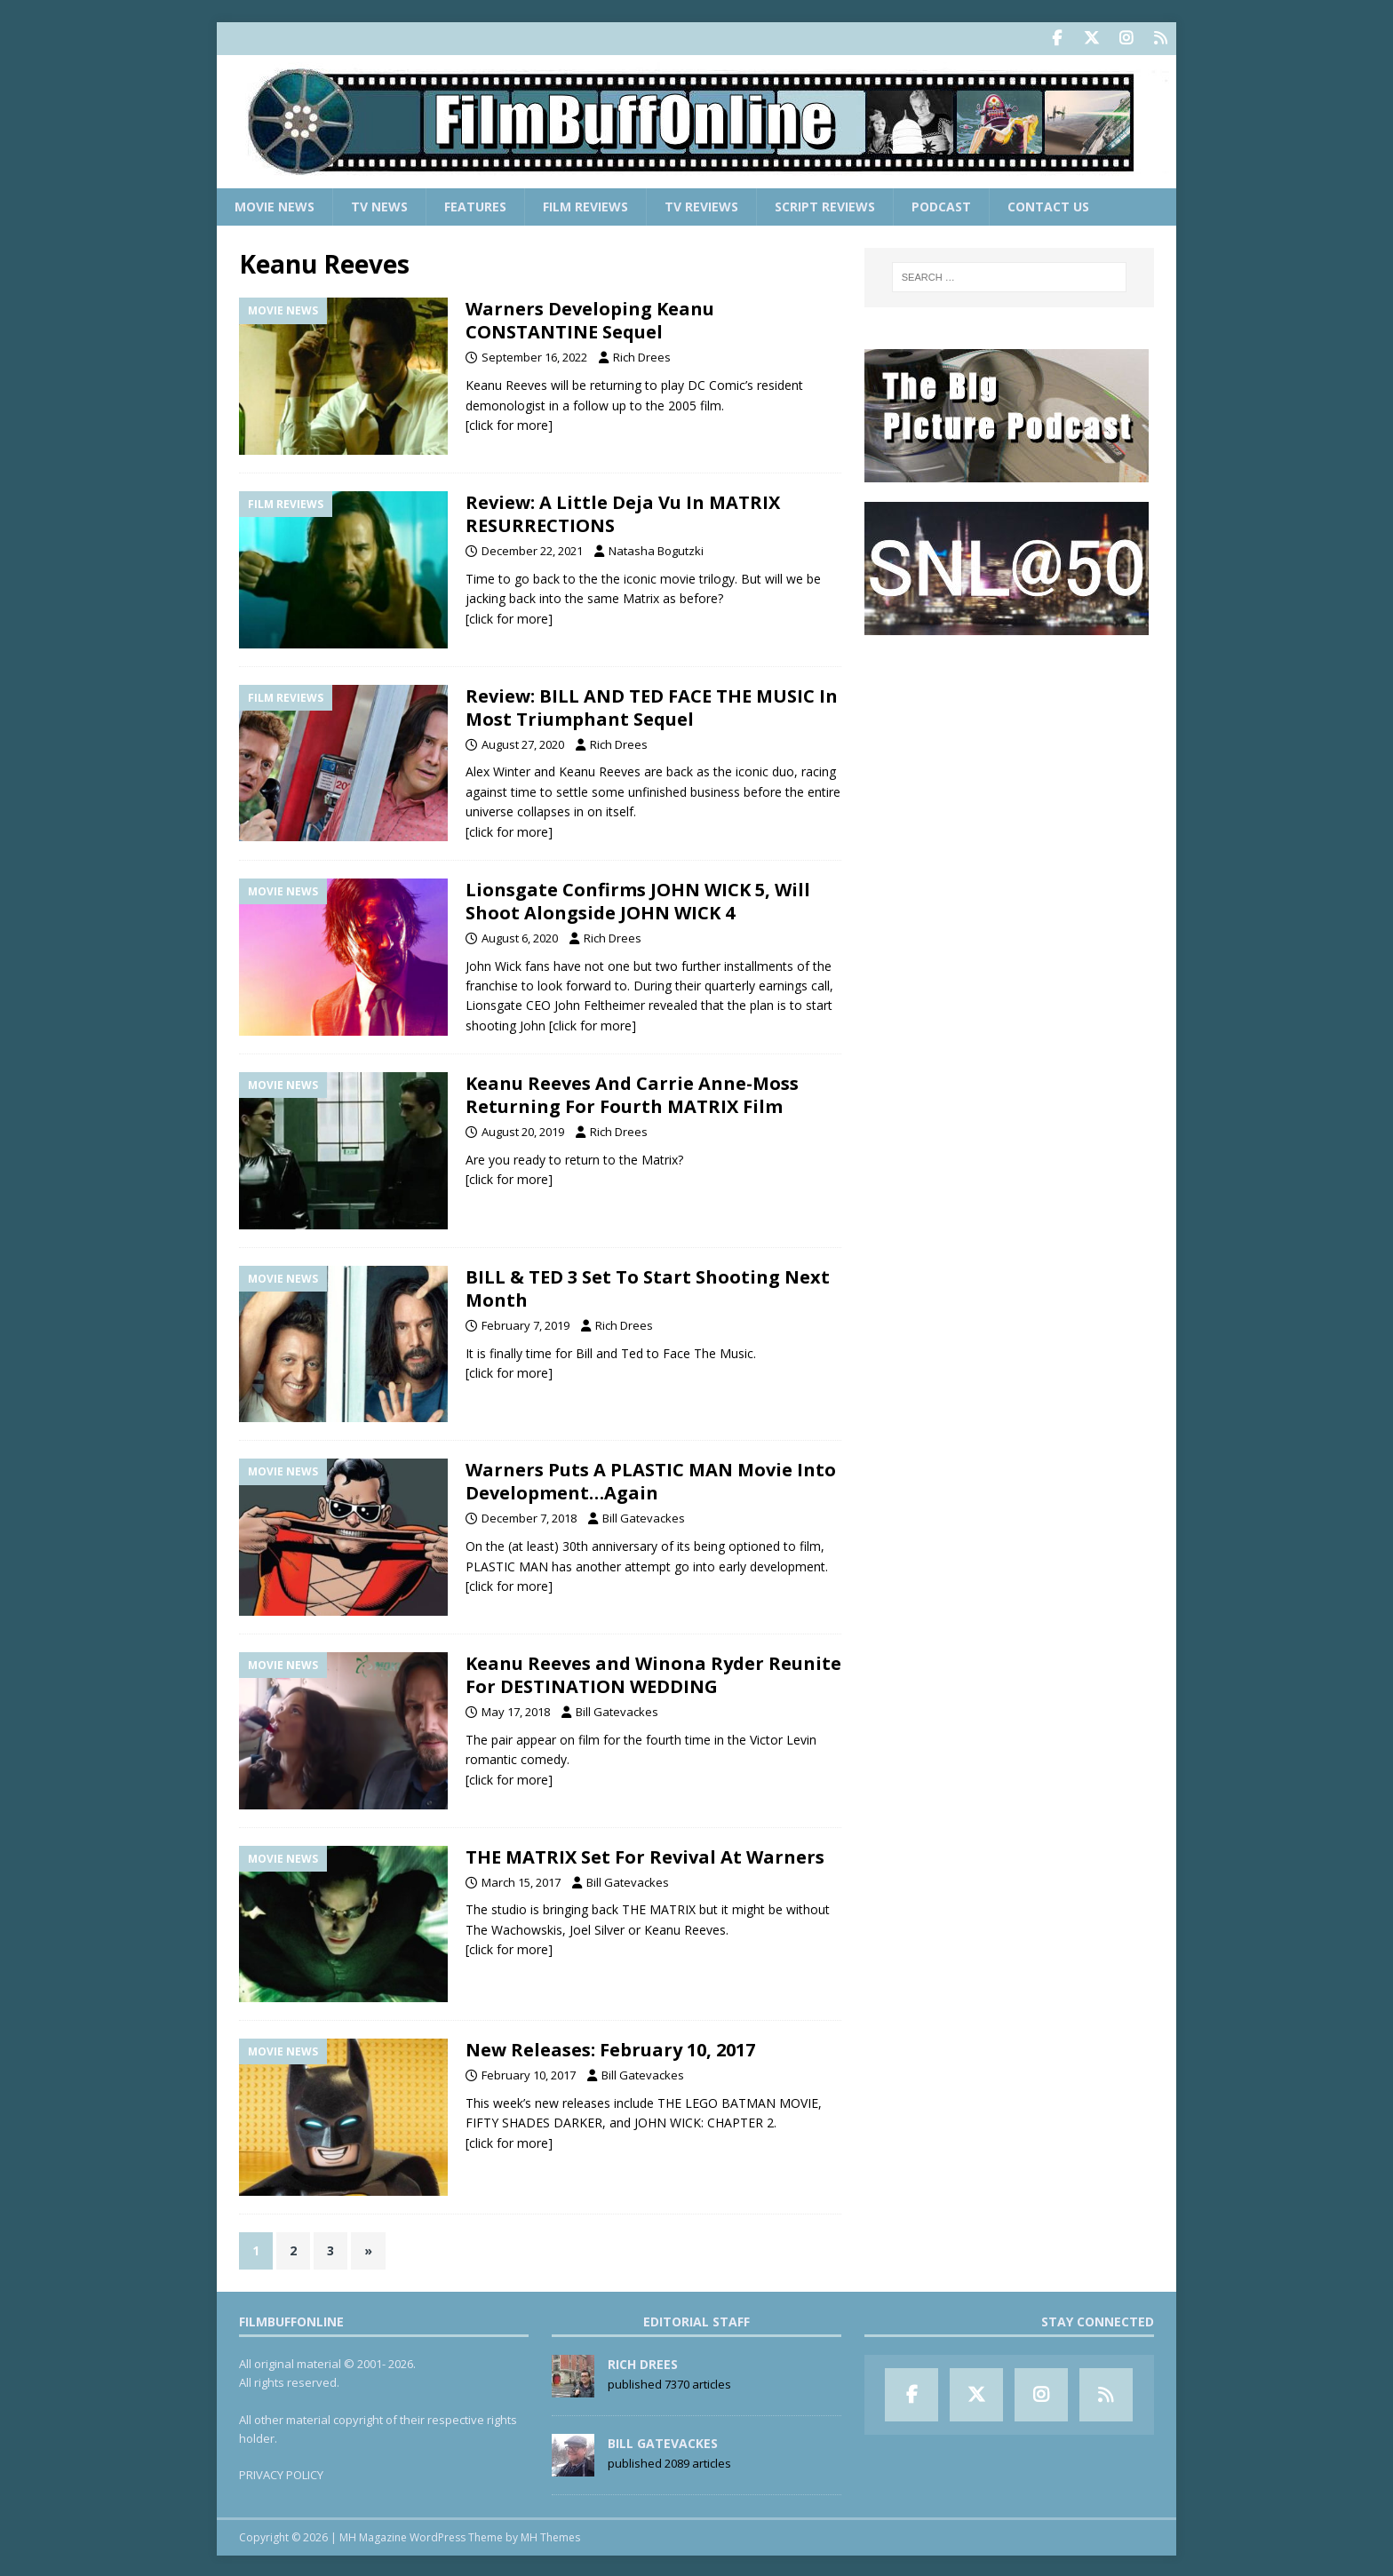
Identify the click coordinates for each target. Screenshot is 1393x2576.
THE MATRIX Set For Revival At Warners (645, 1855)
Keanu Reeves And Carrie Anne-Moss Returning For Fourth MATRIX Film (632, 1093)
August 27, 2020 (523, 743)
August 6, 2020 (520, 936)
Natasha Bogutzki (656, 549)
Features (475, 204)
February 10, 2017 (529, 2074)
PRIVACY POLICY (281, 2474)
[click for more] (509, 423)
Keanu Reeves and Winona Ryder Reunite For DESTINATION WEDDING (653, 1673)
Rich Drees (642, 356)
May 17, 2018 (516, 1711)
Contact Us (1048, 204)
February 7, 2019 (525, 1324)
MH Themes (550, 2536)
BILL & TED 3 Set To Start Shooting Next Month (648, 1286)
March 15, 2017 (521, 1880)
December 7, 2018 (529, 1517)
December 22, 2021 (532, 549)
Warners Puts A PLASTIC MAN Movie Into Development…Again (651, 1480)
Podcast (941, 204)
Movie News (274, 204)
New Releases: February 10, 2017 (610, 2049)
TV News (379, 204)
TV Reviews (701, 204)
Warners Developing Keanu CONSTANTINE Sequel (590, 319)
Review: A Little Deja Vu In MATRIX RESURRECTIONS (623, 512)
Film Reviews (585, 204)
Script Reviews (825, 204)
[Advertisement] (1009, 765)
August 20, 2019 (523, 1131)
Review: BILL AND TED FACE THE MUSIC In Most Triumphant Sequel (652, 705)
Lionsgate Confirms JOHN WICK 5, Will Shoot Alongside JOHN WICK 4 (638, 899)
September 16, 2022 (534, 356)
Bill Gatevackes (643, 1517)
